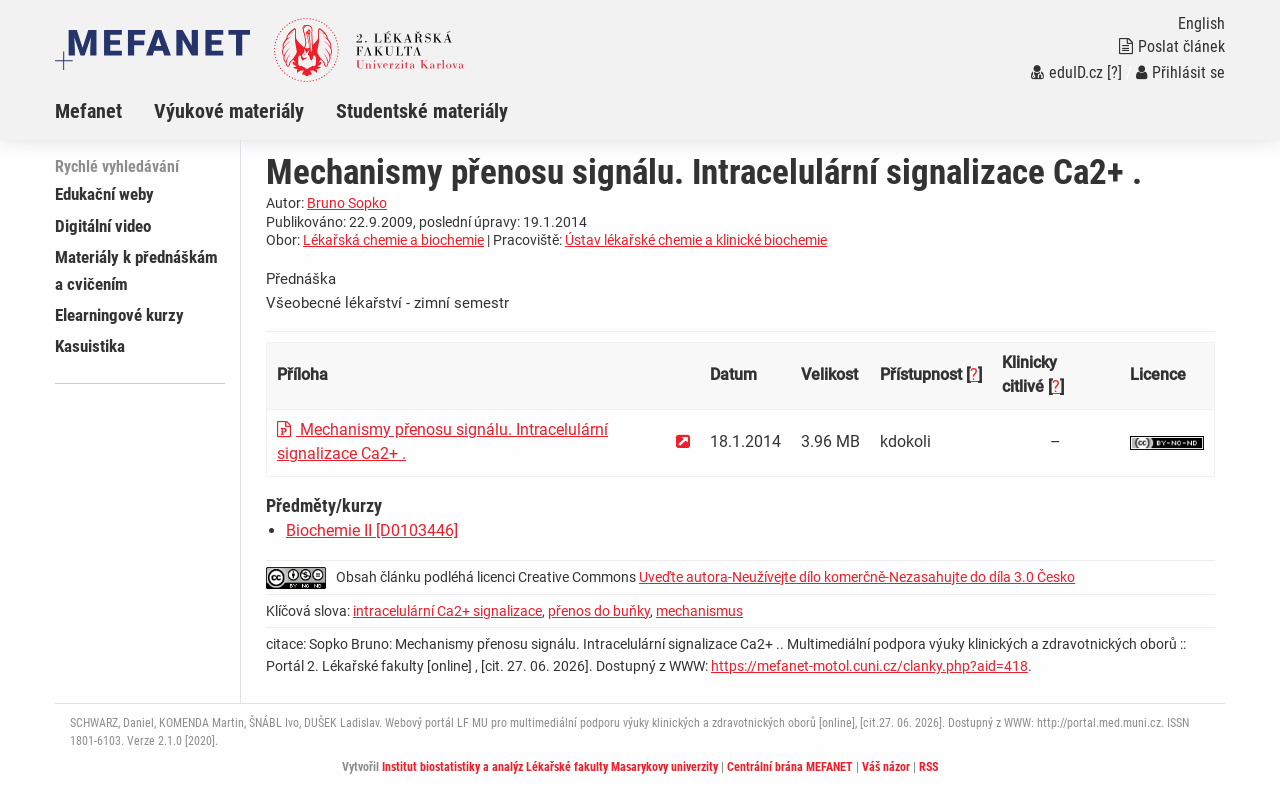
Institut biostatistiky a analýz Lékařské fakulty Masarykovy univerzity (550, 767)
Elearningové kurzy (119, 315)
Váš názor (886, 767)
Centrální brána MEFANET (790, 767)
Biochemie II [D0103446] (372, 530)
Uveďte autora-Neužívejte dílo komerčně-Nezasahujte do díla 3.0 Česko (857, 577)
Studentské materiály (422, 111)
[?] (1114, 72)
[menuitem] (104, 111)
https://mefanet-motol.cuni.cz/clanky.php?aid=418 (869, 666)
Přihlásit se (1180, 72)
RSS (928, 767)
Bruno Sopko (347, 203)
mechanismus (699, 611)
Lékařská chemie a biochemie (393, 240)
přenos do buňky (599, 611)
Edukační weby (104, 194)
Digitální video (103, 226)
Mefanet (88, 111)
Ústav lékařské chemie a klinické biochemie (696, 240)
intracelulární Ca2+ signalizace (447, 611)
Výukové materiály (229, 111)
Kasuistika (90, 346)
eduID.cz (1067, 72)
